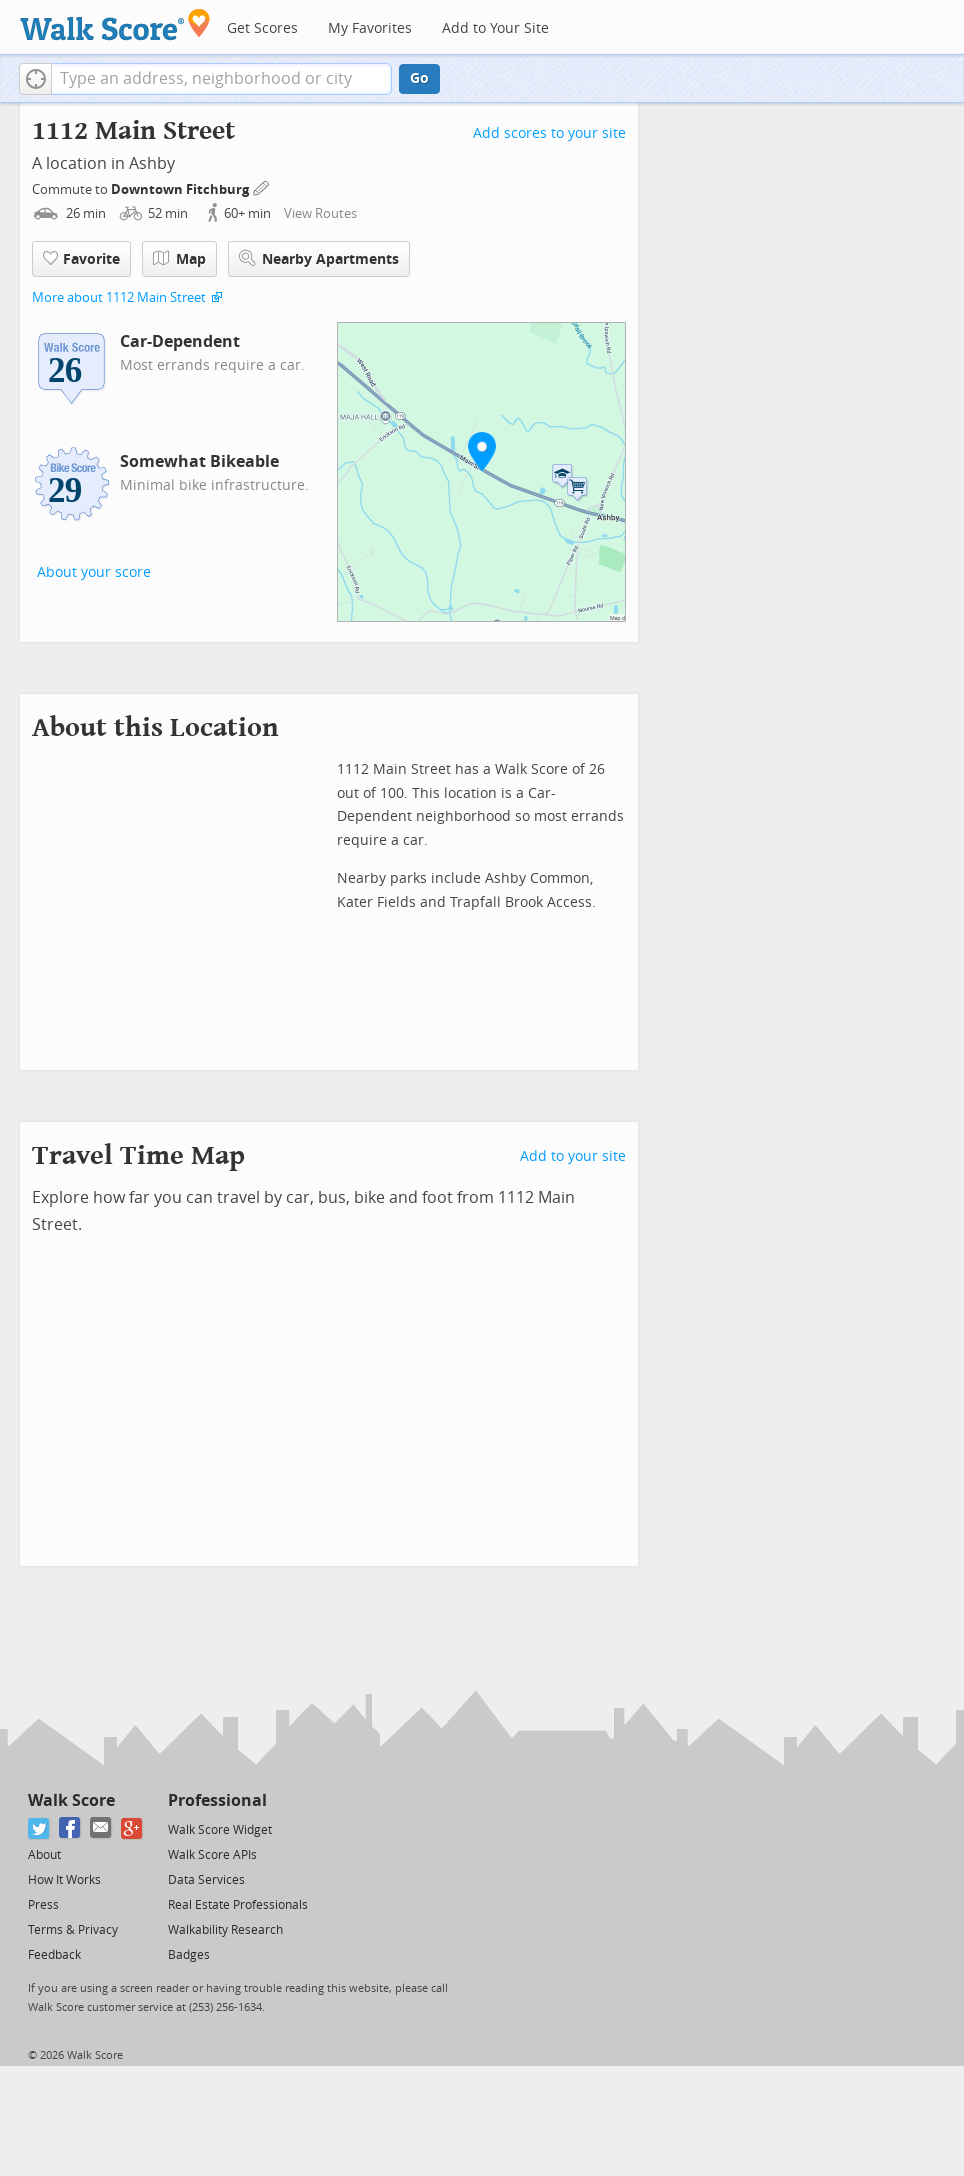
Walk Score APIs (212, 1855)
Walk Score (71, 1800)
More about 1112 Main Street (119, 297)
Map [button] (179, 259)
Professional (217, 1800)
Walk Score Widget (220, 1830)
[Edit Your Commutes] (262, 186)
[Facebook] (70, 1828)
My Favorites (370, 28)
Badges (189, 1955)
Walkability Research (225, 1930)
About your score (94, 572)
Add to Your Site (495, 28)
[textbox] (221, 79)
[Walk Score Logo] (115, 24)
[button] (35, 79)
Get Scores (262, 28)
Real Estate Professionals (238, 1905)
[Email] (101, 1828)
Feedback (54, 1955)
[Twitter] (39, 1828)
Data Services (206, 1880)
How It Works (64, 1880)
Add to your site (573, 1156)
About (44, 1855)
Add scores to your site (549, 133)
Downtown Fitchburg (181, 189)
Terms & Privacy (73, 1930)
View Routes (320, 213)
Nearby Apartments (319, 258)
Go (419, 78)
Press (43, 1905)
